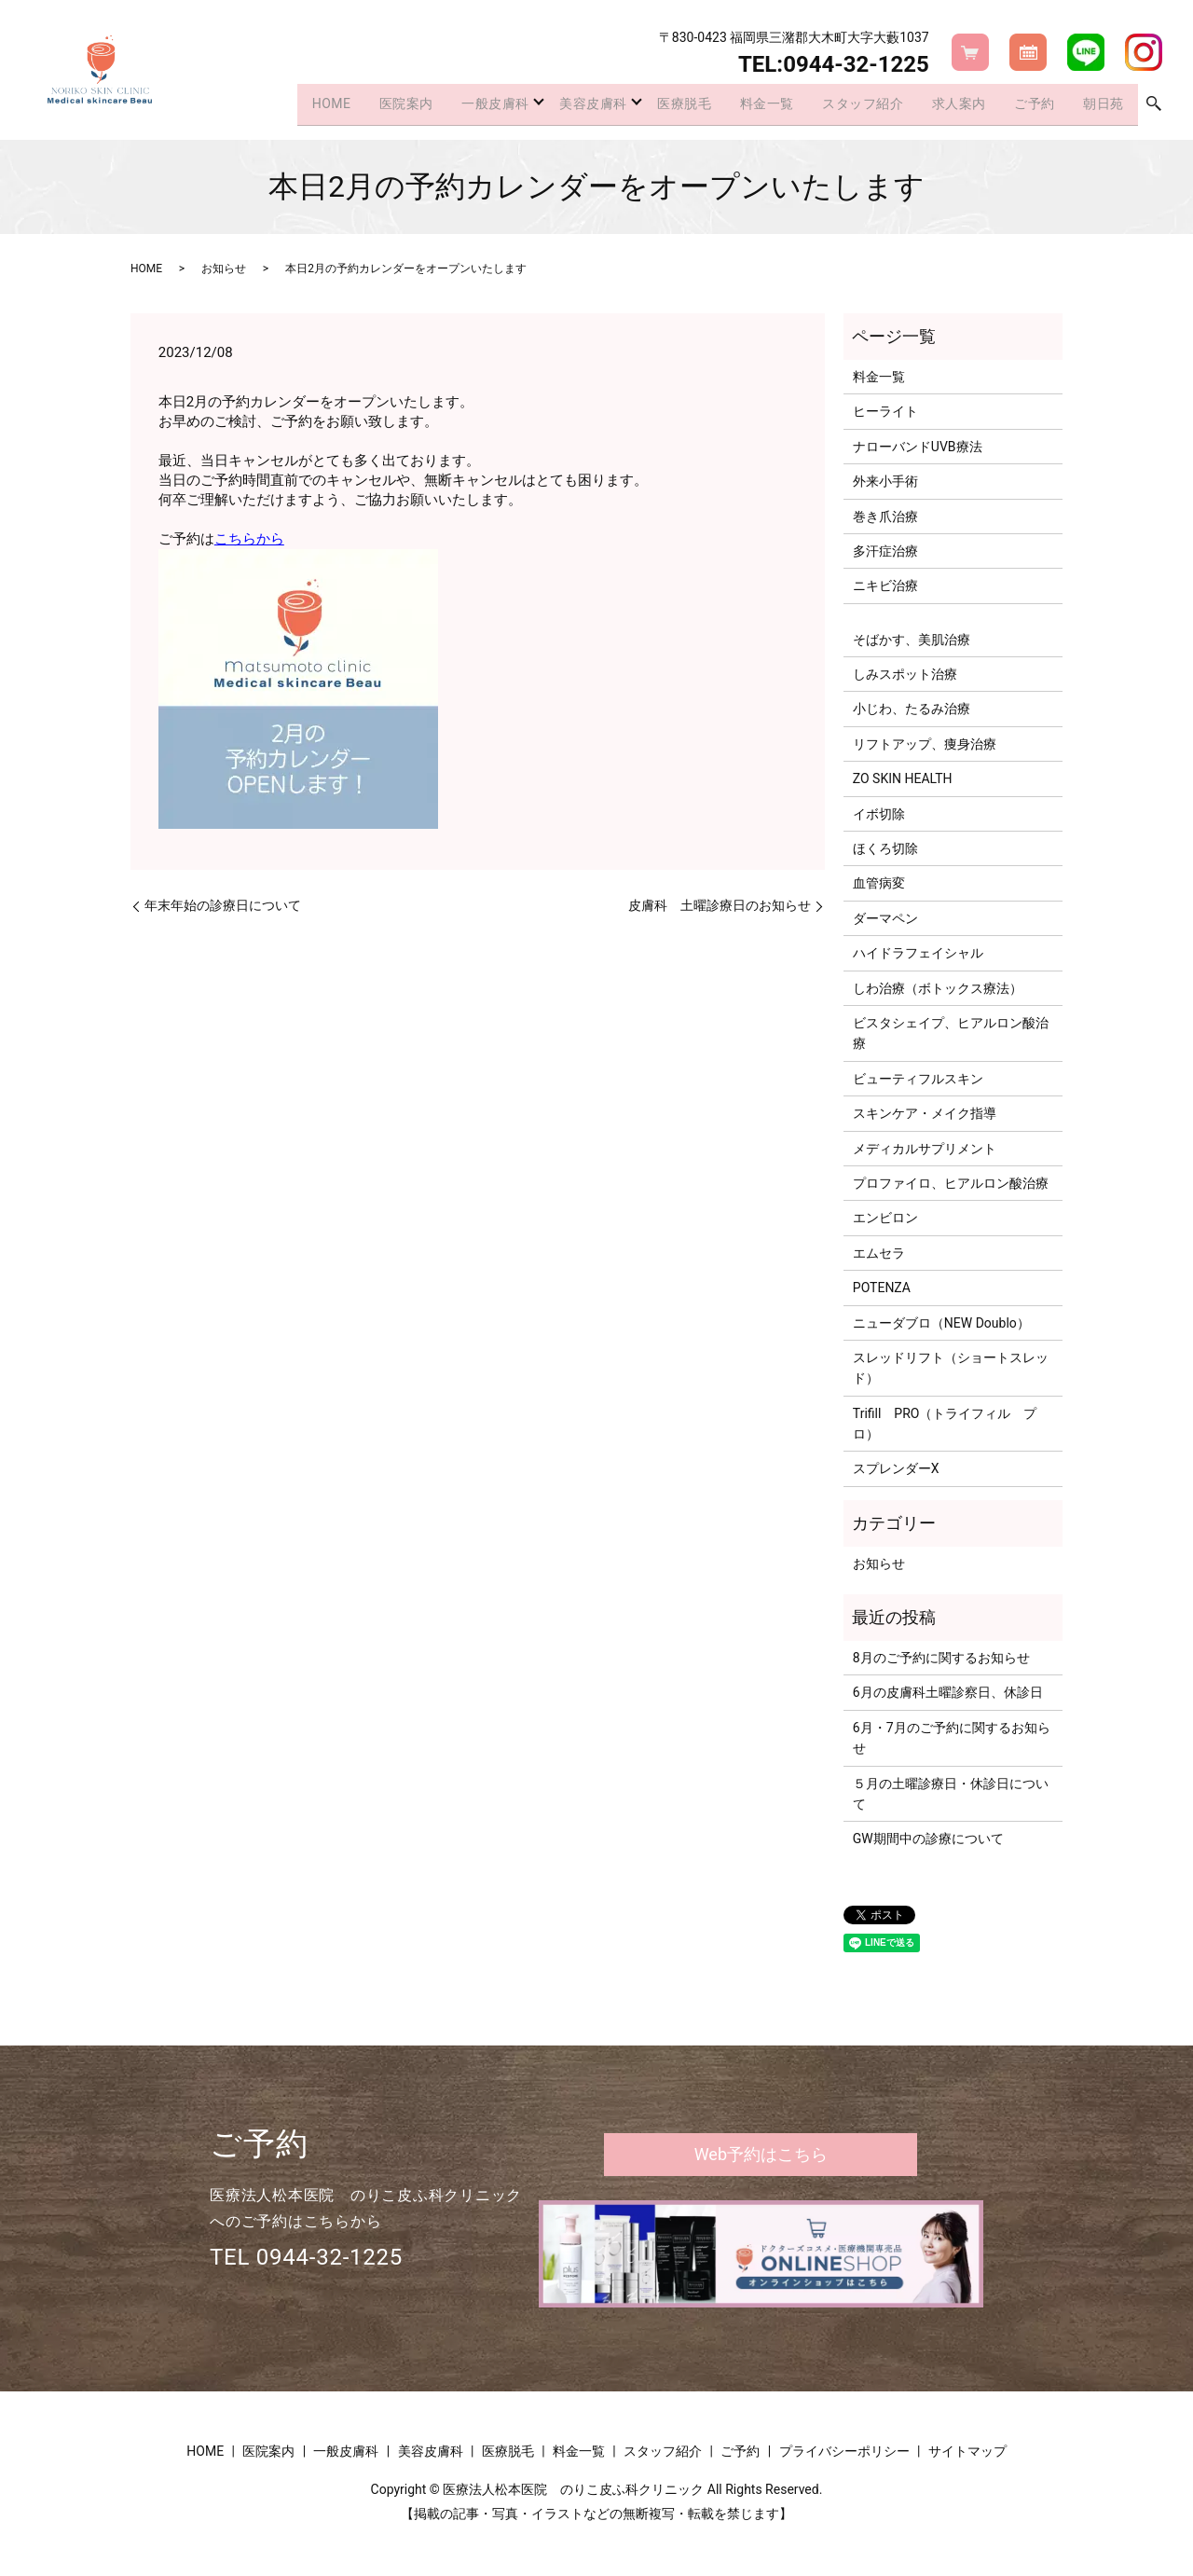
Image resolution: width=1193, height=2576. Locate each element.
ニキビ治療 (885, 585)
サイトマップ (967, 2451)
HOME (280, 106)
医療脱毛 (658, 106)
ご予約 (1028, 106)
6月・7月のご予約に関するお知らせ (951, 1738)
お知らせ (223, 268)
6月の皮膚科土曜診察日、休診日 (948, 1692)
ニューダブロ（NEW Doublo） (941, 1323)
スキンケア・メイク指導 (924, 1113)
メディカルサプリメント (924, 1148)
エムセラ (879, 1253)
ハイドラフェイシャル (918, 952)
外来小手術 (885, 481)
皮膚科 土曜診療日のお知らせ (719, 905)
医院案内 (361, 106)
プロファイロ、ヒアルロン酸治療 (951, 1183)
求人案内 (948, 106)
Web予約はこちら (761, 2154)
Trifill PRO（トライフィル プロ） (945, 1423)
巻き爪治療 (885, 516)
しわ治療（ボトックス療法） (937, 988)
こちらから (249, 538)
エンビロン (885, 1217)
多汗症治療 (885, 551)
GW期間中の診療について (928, 1838)
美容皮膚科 (560, 106)
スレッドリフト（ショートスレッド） (951, 1367)
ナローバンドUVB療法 (917, 446)
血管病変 (879, 882)
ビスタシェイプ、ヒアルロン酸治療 (951, 1033)
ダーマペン (885, 918)
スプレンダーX (896, 1468)
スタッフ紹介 (846, 106)
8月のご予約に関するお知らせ (941, 1657)
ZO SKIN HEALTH (903, 778)
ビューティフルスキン (918, 1078)
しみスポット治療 (905, 674)
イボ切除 (879, 813)
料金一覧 (746, 106)
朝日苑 (1101, 106)
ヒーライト (885, 411)
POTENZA (882, 1287)
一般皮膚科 (454, 106)
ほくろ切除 (885, 848)
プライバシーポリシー (844, 2451)
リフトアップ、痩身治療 (924, 744)
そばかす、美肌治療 (911, 639)
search (1154, 107)
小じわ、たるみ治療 (911, 708)
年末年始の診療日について (222, 905)
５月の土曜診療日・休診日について (951, 1793)
